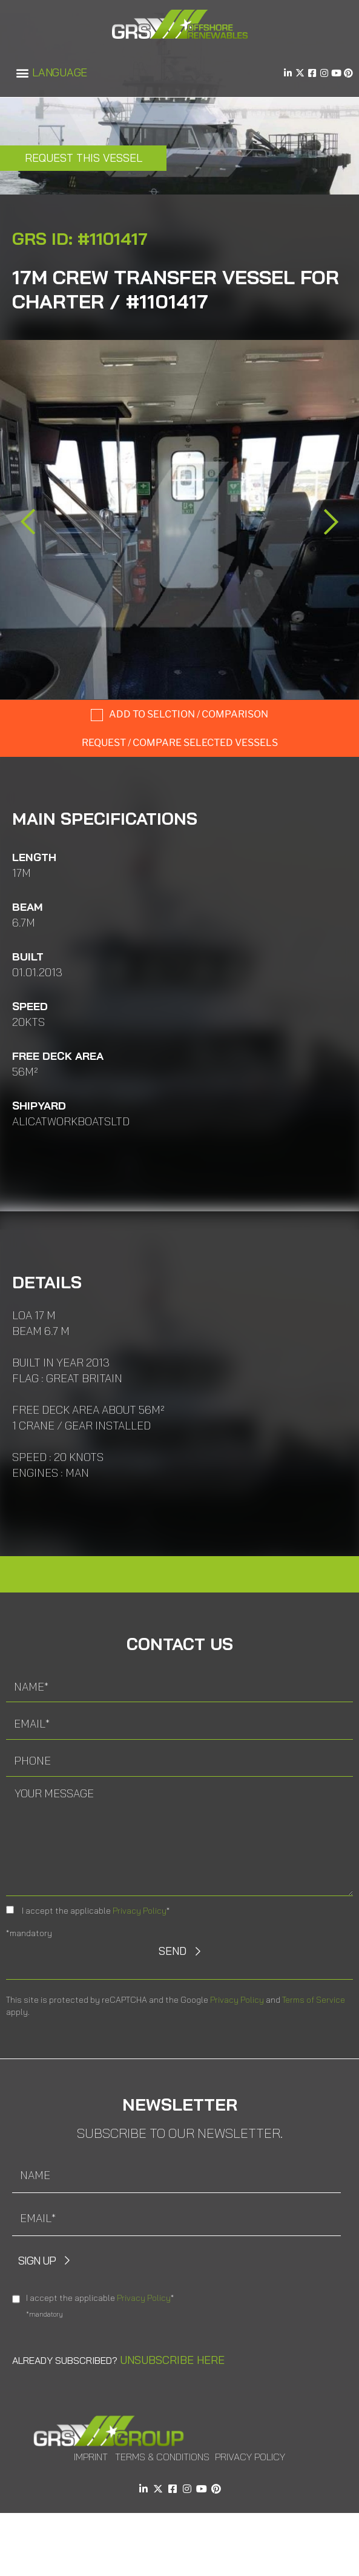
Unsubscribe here (172, 2360)
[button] (22, 73)
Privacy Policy (139, 1910)
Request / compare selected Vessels (180, 742)
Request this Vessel (83, 158)
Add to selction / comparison (188, 714)
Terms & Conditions (162, 2457)
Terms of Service (313, 1999)
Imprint (91, 2457)
